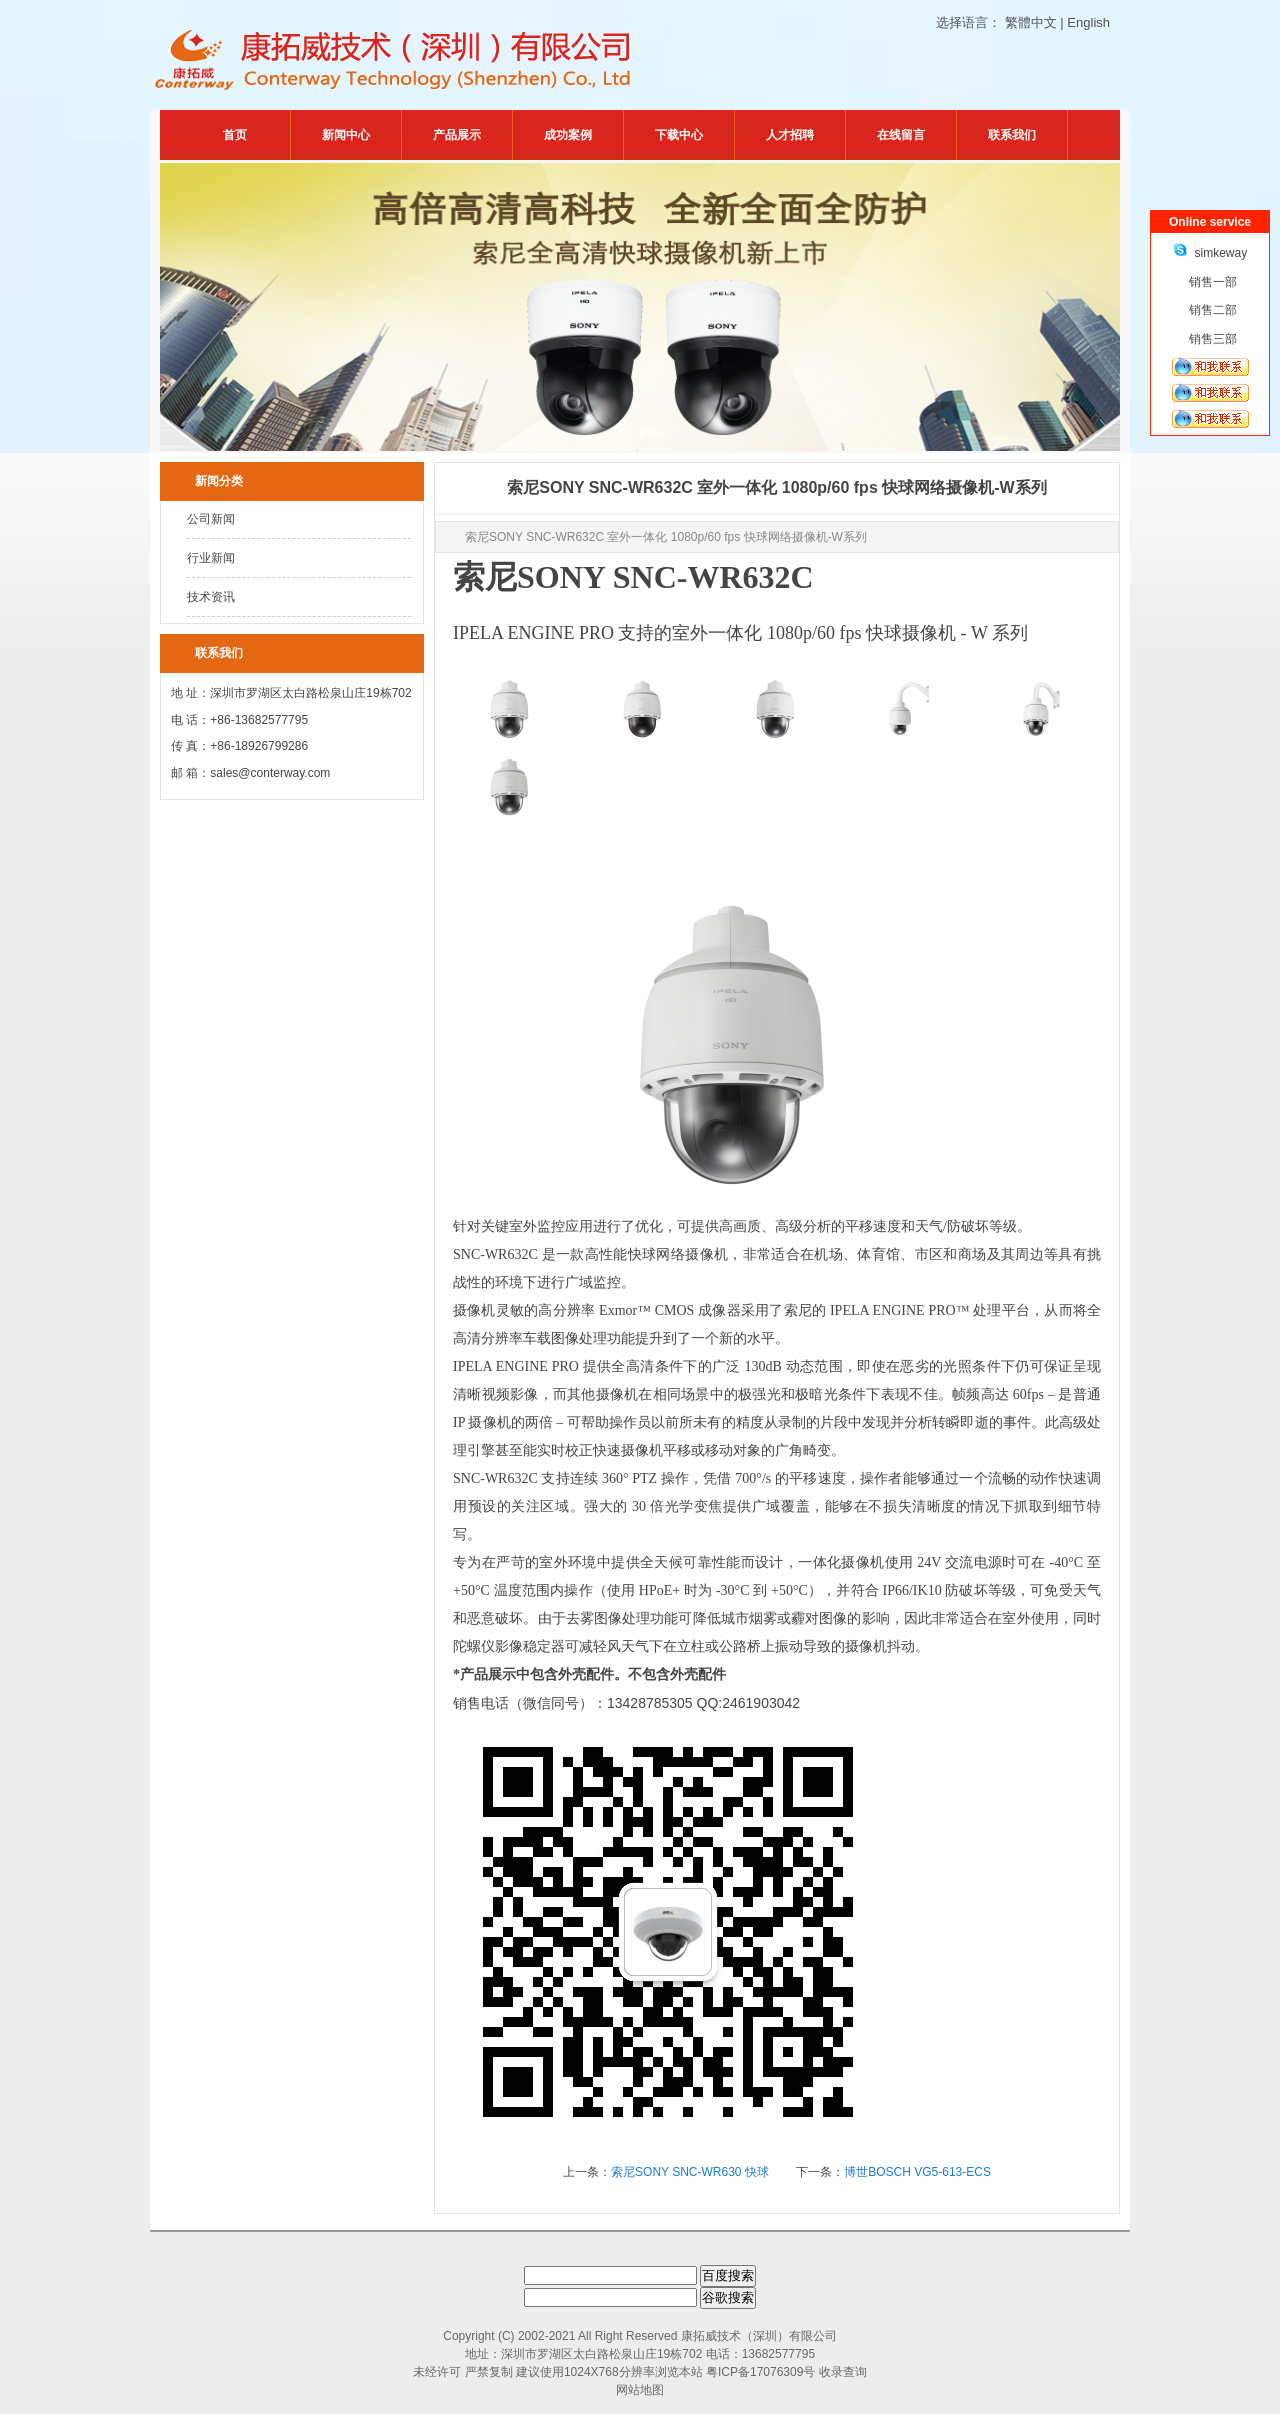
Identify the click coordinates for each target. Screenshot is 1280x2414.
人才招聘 (790, 135)
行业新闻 (211, 558)
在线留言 (901, 135)
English (1088, 22)
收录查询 (843, 2372)
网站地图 (640, 2390)
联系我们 (1012, 135)
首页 (235, 135)
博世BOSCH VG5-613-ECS (917, 2172)
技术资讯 (211, 597)
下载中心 (679, 135)
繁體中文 (1031, 22)
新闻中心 (346, 135)
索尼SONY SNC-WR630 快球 (691, 2172)
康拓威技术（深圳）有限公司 (759, 2336)
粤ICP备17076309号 (760, 2372)
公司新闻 (211, 519)
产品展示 (457, 135)
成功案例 (568, 135)
